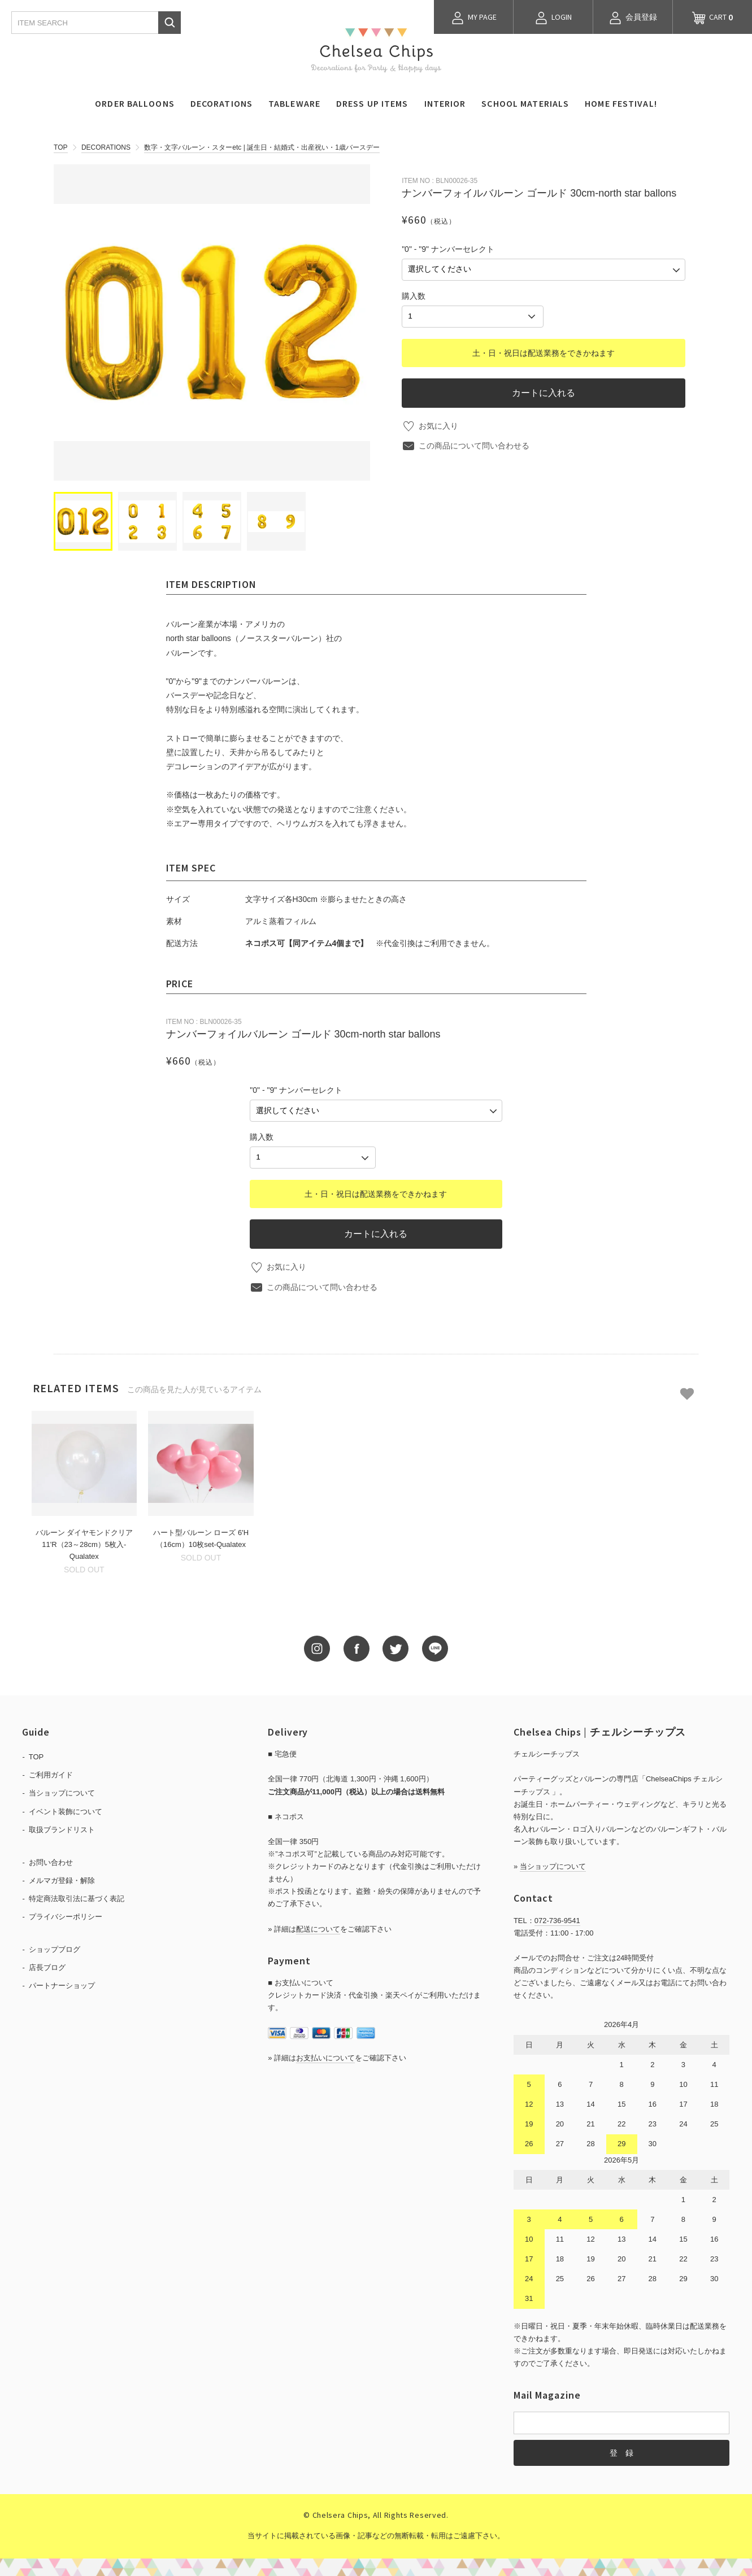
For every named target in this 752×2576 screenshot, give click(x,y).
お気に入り (438, 424)
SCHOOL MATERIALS (525, 103)
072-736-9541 (557, 1919)
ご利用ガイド (51, 1773)
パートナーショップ (62, 1984)
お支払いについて (325, 2056)
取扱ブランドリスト (62, 1827)
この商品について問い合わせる (474, 443)
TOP (60, 147)
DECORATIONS (221, 103)
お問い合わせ (51, 1860)
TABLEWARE (294, 103)
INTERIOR (445, 103)
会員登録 (632, 18)
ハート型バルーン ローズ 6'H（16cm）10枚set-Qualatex (201, 1537)
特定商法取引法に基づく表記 (76, 1897)
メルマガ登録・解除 (62, 1879)
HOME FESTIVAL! (621, 103)
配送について (318, 1927)
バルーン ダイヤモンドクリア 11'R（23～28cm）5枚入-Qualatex (84, 1543)
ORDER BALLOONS (135, 103)
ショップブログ (54, 1947)
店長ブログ (47, 1966)
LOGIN (553, 18)
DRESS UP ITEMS (372, 103)
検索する (169, 22)
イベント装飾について (65, 1809)
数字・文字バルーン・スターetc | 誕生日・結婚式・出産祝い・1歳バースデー (261, 147)
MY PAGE (474, 18)
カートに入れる (543, 390)
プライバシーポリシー (65, 1915)
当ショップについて (62, 1791)
